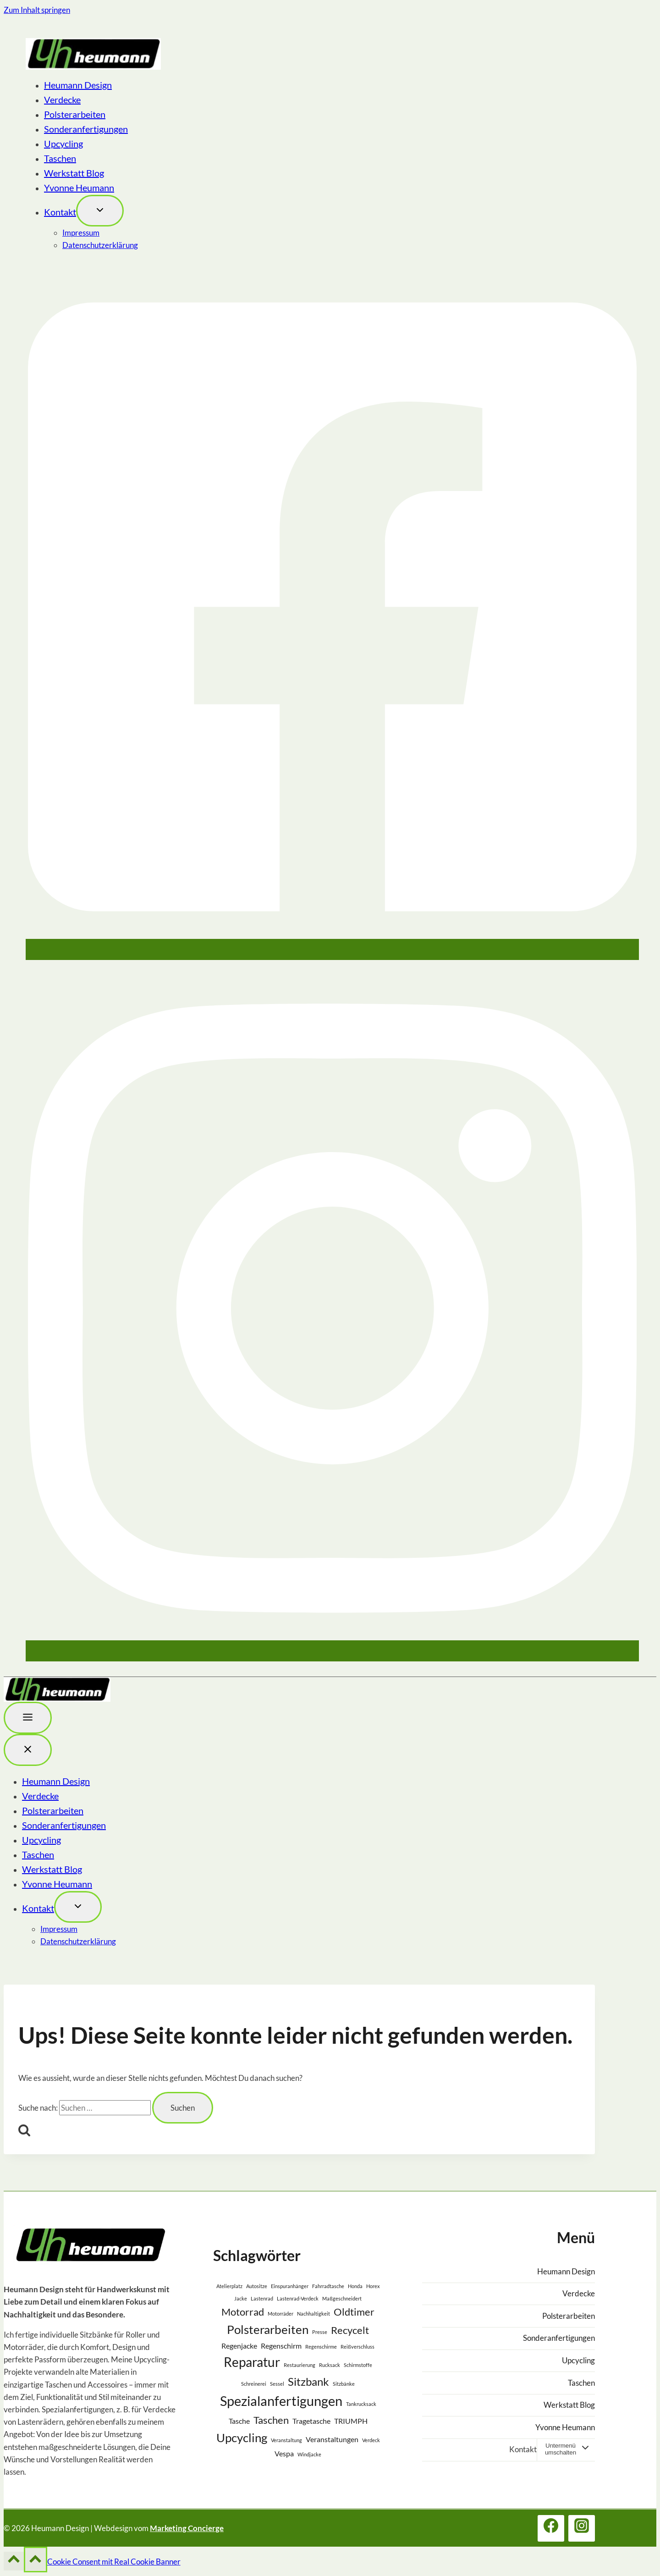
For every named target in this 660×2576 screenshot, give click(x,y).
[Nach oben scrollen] (14, 2561)
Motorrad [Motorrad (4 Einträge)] (242, 2312)
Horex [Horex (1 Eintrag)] (373, 2286)
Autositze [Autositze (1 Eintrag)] (256, 2286)
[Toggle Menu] (28, 1718)
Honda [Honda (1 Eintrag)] (355, 2286)
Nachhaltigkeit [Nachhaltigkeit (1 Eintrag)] (313, 2314)
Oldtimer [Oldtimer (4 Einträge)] (354, 2312)
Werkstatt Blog (74, 172)
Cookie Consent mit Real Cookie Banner (114, 2561)
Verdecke (62, 99)
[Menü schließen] (28, 1750)
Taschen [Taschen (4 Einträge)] (271, 2420)
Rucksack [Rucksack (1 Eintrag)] (329, 2365)
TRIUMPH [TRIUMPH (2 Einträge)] (351, 2420)
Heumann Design (78, 84)
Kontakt (60, 211)
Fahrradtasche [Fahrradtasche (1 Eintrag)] (328, 2286)
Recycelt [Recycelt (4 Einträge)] (350, 2330)
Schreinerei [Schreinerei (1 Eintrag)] (253, 2384)
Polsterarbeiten (74, 114)
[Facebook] (332, 952)
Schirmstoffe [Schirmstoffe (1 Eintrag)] (358, 2365)
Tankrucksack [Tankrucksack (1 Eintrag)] (361, 2404)
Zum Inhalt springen (37, 10)
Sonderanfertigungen (86, 128)
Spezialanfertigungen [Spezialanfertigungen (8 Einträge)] (281, 2401)
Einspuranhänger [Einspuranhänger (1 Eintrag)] (289, 2286)
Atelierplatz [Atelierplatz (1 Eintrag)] (229, 2286)
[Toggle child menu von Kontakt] (100, 210)
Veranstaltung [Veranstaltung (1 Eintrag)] (286, 2440)
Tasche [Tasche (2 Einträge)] (239, 2420)
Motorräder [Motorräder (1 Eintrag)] (280, 2314)
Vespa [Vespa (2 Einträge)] (284, 2453)
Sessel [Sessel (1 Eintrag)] (277, 2384)
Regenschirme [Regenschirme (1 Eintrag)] (321, 2347)
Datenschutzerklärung (100, 245)
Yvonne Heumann (79, 187)
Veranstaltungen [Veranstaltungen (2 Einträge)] (332, 2439)
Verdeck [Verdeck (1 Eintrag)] (371, 2440)
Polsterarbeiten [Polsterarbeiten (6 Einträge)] (267, 2329)
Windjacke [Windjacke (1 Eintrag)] (309, 2454)
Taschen (60, 158)
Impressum (80, 232)
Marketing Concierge (187, 2528)
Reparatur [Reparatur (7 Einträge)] (252, 2362)
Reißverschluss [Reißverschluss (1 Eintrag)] (357, 2347)
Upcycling (63, 143)
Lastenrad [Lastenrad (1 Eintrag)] (262, 2298)
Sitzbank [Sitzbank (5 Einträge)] (308, 2381)
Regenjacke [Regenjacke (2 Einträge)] (239, 2345)
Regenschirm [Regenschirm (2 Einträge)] (281, 2345)
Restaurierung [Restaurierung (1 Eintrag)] (299, 2365)
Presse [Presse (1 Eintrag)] (319, 2332)
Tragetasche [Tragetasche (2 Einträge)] (311, 2420)
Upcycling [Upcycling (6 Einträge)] (241, 2437)
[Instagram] (332, 1653)
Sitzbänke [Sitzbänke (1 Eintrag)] (344, 2384)
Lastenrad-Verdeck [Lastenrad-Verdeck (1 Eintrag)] (298, 2298)
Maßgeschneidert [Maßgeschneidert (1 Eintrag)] (342, 2298)
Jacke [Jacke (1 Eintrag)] (240, 2298)
